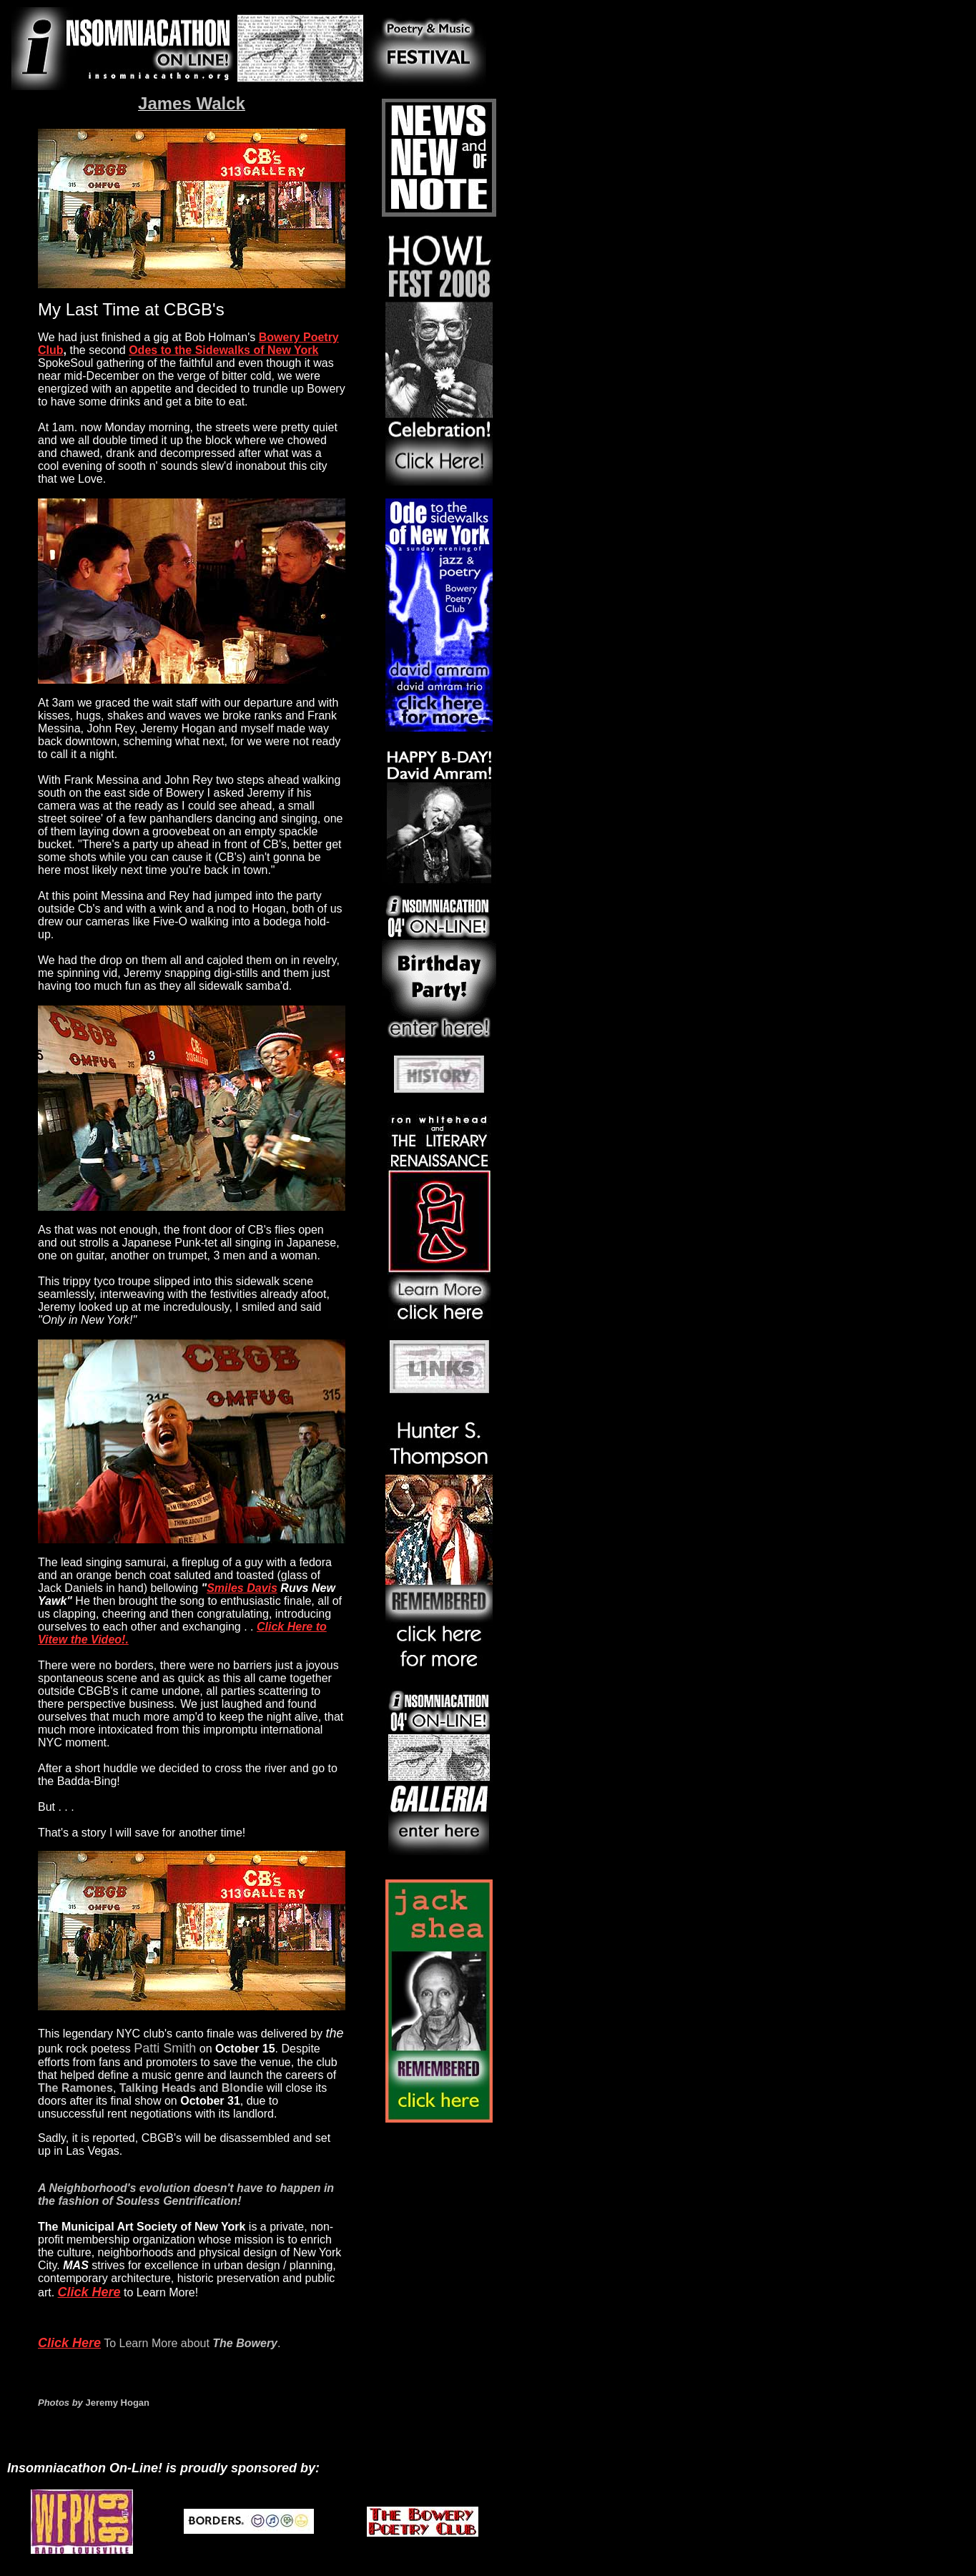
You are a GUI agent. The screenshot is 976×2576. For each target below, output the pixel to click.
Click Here (89, 2292)
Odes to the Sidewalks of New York (223, 350)
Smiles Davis (242, 1588)
